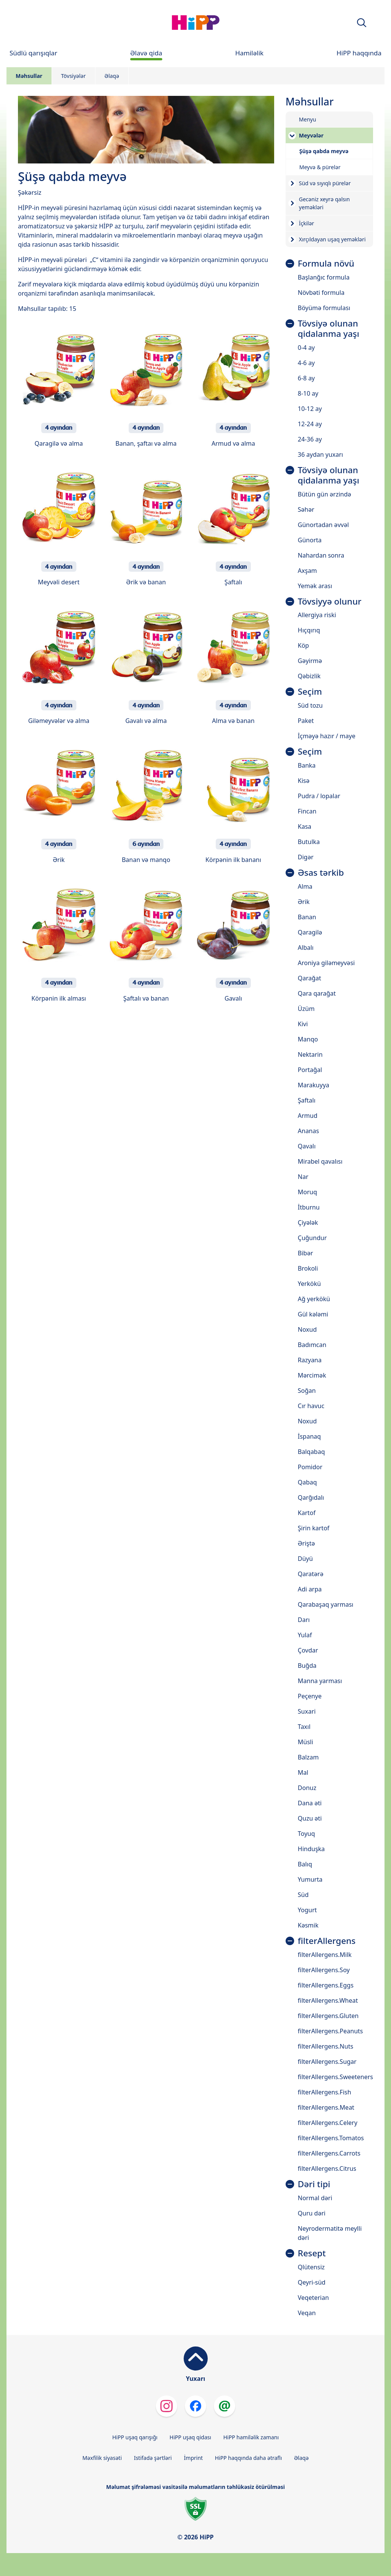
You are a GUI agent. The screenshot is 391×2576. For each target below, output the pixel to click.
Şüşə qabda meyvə (324, 151)
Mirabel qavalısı (320, 1161)
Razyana (310, 1360)
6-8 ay (306, 378)
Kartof (306, 1513)
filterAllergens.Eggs (326, 1985)
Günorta (310, 540)
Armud (308, 1115)
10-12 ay (310, 408)
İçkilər (306, 223)
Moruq (307, 1192)
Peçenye (310, 1696)
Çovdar (308, 1650)
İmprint (193, 2457)
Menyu (307, 119)
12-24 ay (310, 424)
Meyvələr (311, 135)
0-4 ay (306, 347)
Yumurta (310, 1879)
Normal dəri (315, 2198)
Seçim (310, 692)
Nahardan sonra (321, 555)
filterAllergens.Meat (326, 2107)
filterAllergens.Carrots (329, 2153)
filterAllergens (326, 1941)
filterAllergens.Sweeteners (335, 2077)
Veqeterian (313, 2297)
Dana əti (310, 1803)
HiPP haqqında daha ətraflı (248, 2457)
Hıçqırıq (309, 630)
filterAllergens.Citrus (327, 2168)
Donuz (307, 1788)
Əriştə (306, 1543)
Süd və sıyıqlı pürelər (325, 183)
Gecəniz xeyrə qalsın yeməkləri (324, 203)
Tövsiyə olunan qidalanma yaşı (328, 329)
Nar (303, 1176)
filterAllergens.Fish (324, 2092)
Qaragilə (310, 932)
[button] (361, 23)
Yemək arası (315, 586)
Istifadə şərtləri (153, 2457)
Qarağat (309, 978)
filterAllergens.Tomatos (331, 2138)
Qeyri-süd (312, 2282)
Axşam (307, 570)
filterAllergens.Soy (324, 1970)
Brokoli (308, 1268)
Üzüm (306, 1008)
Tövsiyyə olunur (330, 602)
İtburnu (309, 1207)
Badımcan (312, 1345)
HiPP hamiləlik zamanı (251, 2437)
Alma (305, 886)
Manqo (308, 1039)
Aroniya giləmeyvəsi (326, 963)
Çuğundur (312, 1238)
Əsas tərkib (321, 873)
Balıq (305, 1864)
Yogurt (307, 1910)
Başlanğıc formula (324, 277)
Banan (307, 917)
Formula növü (326, 264)
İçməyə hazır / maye (326, 736)
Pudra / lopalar (319, 796)
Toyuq (306, 1833)
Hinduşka (311, 1849)
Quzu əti (310, 1818)
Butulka (309, 842)
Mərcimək (312, 1375)
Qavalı (307, 1146)
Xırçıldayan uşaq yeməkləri (332, 239)
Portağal (310, 1070)
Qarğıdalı (311, 1497)
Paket (306, 720)
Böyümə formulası (324, 308)
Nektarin (310, 1054)
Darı (304, 1619)
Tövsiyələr (73, 75)
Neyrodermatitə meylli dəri (330, 2233)
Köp (303, 645)
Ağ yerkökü (314, 1299)
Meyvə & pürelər (320, 167)
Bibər (305, 1253)
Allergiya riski (317, 615)
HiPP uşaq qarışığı (134, 2437)
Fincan (307, 811)
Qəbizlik (309, 676)
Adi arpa (310, 1589)
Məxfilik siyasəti (102, 2457)
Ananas (308, 1131)
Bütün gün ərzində (324, 494)
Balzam (308, 1757)
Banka (307, 765)
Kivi (303, 1024)
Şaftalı (306, 1100)
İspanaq (309, 1436)
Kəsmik (308, 1925)
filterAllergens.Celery (327, 2122)
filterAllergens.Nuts (325, 2046)
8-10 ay (308, 393)
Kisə (304, 780)
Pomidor (310, 1467)
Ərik (304, 901)
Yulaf (305, 1635)
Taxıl (304, 1726)
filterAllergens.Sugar (327, 2061)
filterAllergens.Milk (325, 1954)
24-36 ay (310, 439)
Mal (303, 1772)
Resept (312, 2253)
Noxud (307, 1329)
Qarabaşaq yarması (326, 1604)
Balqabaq (311, 1451)
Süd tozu (310, 705)
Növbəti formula (321, 292)
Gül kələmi (313, 1314)
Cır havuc (311, 1406)
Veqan (307, 2313)
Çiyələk (308, 1222)
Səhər (306, 509)
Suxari (307, 1711)
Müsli (305, 1742)
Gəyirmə (310, 661)
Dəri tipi (314, 2184)
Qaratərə (310, 1574)
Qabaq (307, 1482)
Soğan (307, 1390)
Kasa (305, 826)
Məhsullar (29, 75)
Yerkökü (309, 1283)
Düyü (305, 1558)
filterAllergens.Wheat (328, 2000)
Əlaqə (112, 75)
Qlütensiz (311, 2267)
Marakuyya (313, 1085)
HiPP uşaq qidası (190, 2437)
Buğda (307, 1665)
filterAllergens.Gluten (328, 2016)
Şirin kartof (314, 1528)
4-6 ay (306, 363)
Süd (303, 1894)
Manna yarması (320, 1681)
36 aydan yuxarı (320, 454)
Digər (305, 857)
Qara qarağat (317, 993)
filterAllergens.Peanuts (330, 2031)
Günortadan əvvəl (323, 525)
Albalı (305, 947)
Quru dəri (312, 2213)
